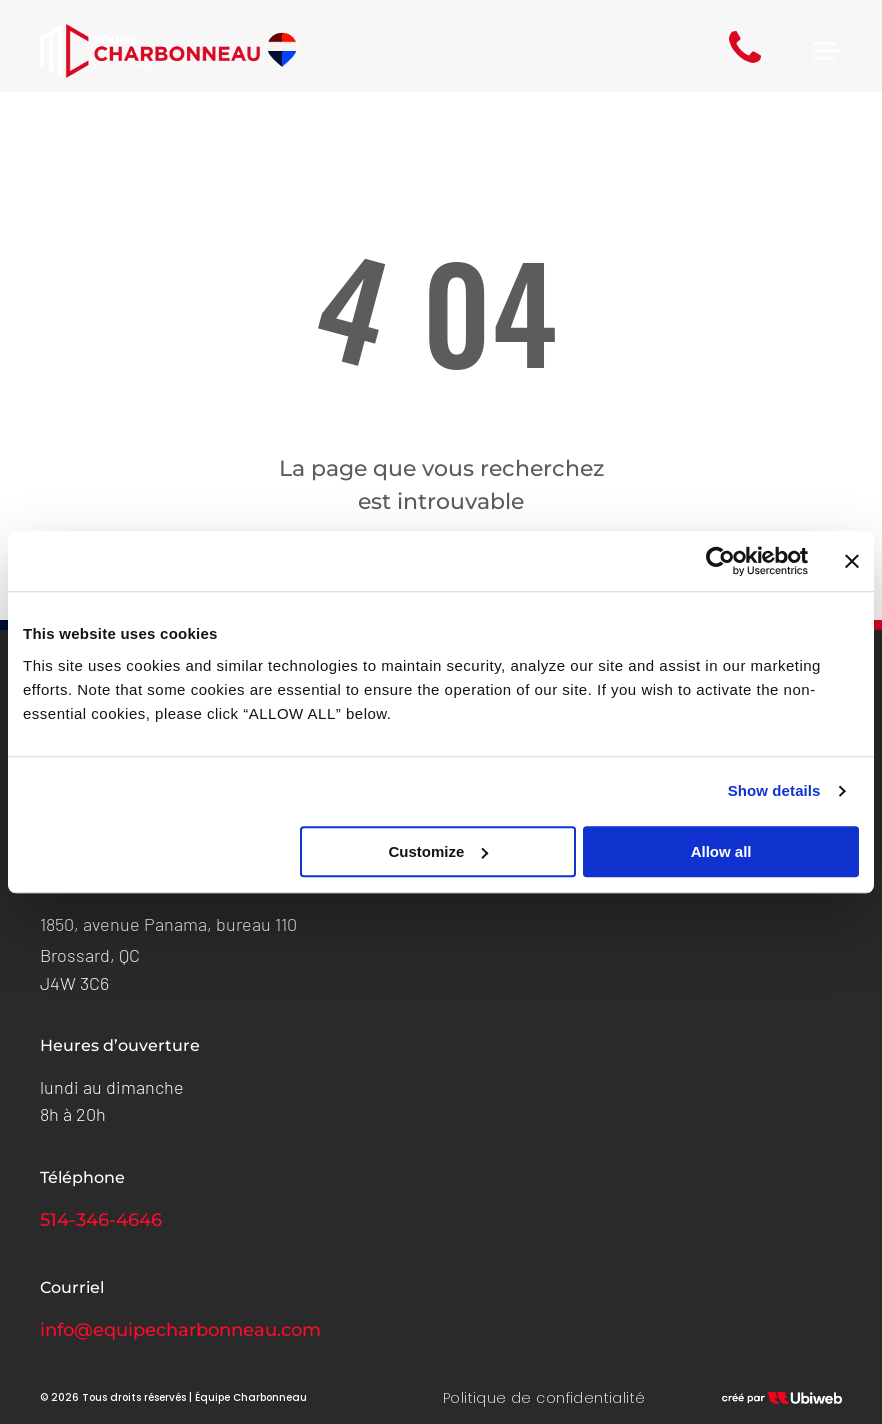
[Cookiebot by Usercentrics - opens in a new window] (720, 561)
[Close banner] (852, 561)
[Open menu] (826, 51)
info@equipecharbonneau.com (180, 1330)
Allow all (721, 851)
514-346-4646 (101, 1220)
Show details (774, 790)
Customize (439, 851)
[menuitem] (544, 1398)
